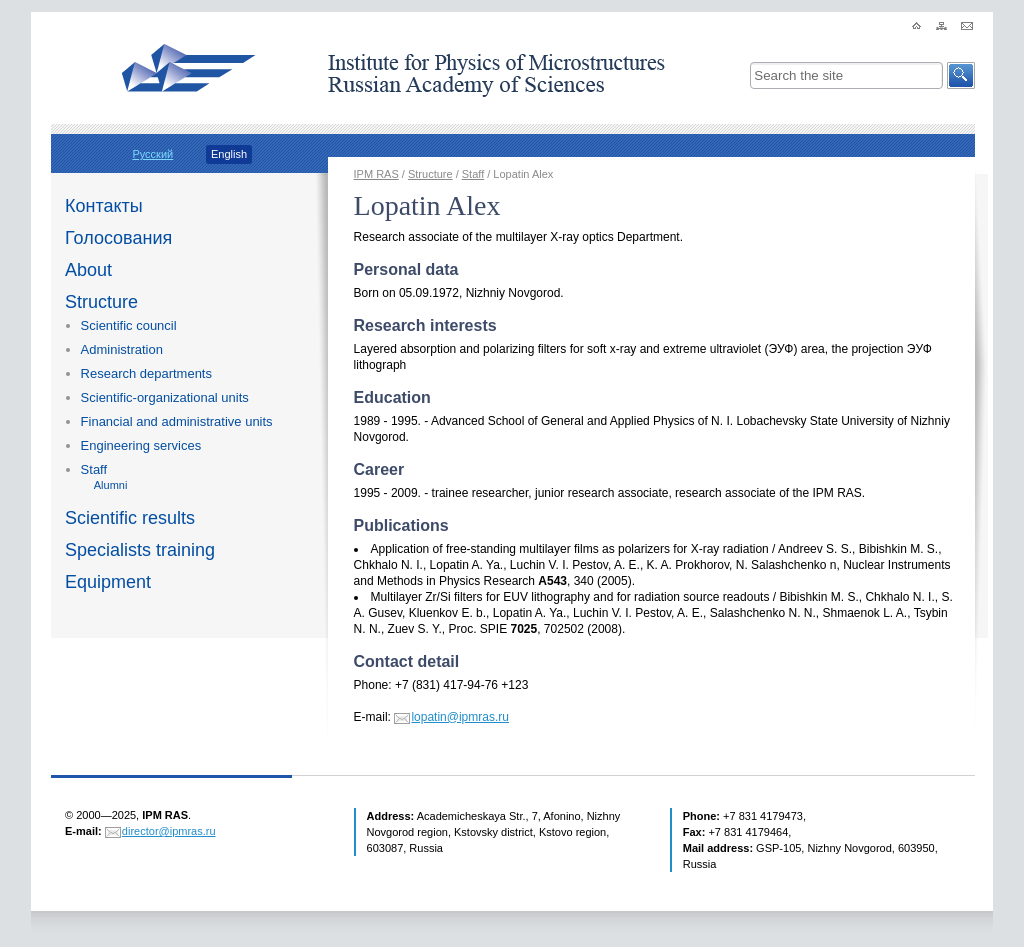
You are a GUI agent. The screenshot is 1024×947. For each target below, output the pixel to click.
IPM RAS (376, 174)
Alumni (111, 485)
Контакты (104, 206)
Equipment (108, 582)
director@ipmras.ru (169, 831)
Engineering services (141, 445)
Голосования (118, 238)
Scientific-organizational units (165, 397)
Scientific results (130, 518)
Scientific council (129, 325)
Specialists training (140, 550)
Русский (152, 154)
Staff (94, 469)
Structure (101, 302)
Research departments (146, 373)
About (88, 270)
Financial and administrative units (177, 421)
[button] (961, 75)
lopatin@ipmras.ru (460, 717)
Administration (122, 349)
